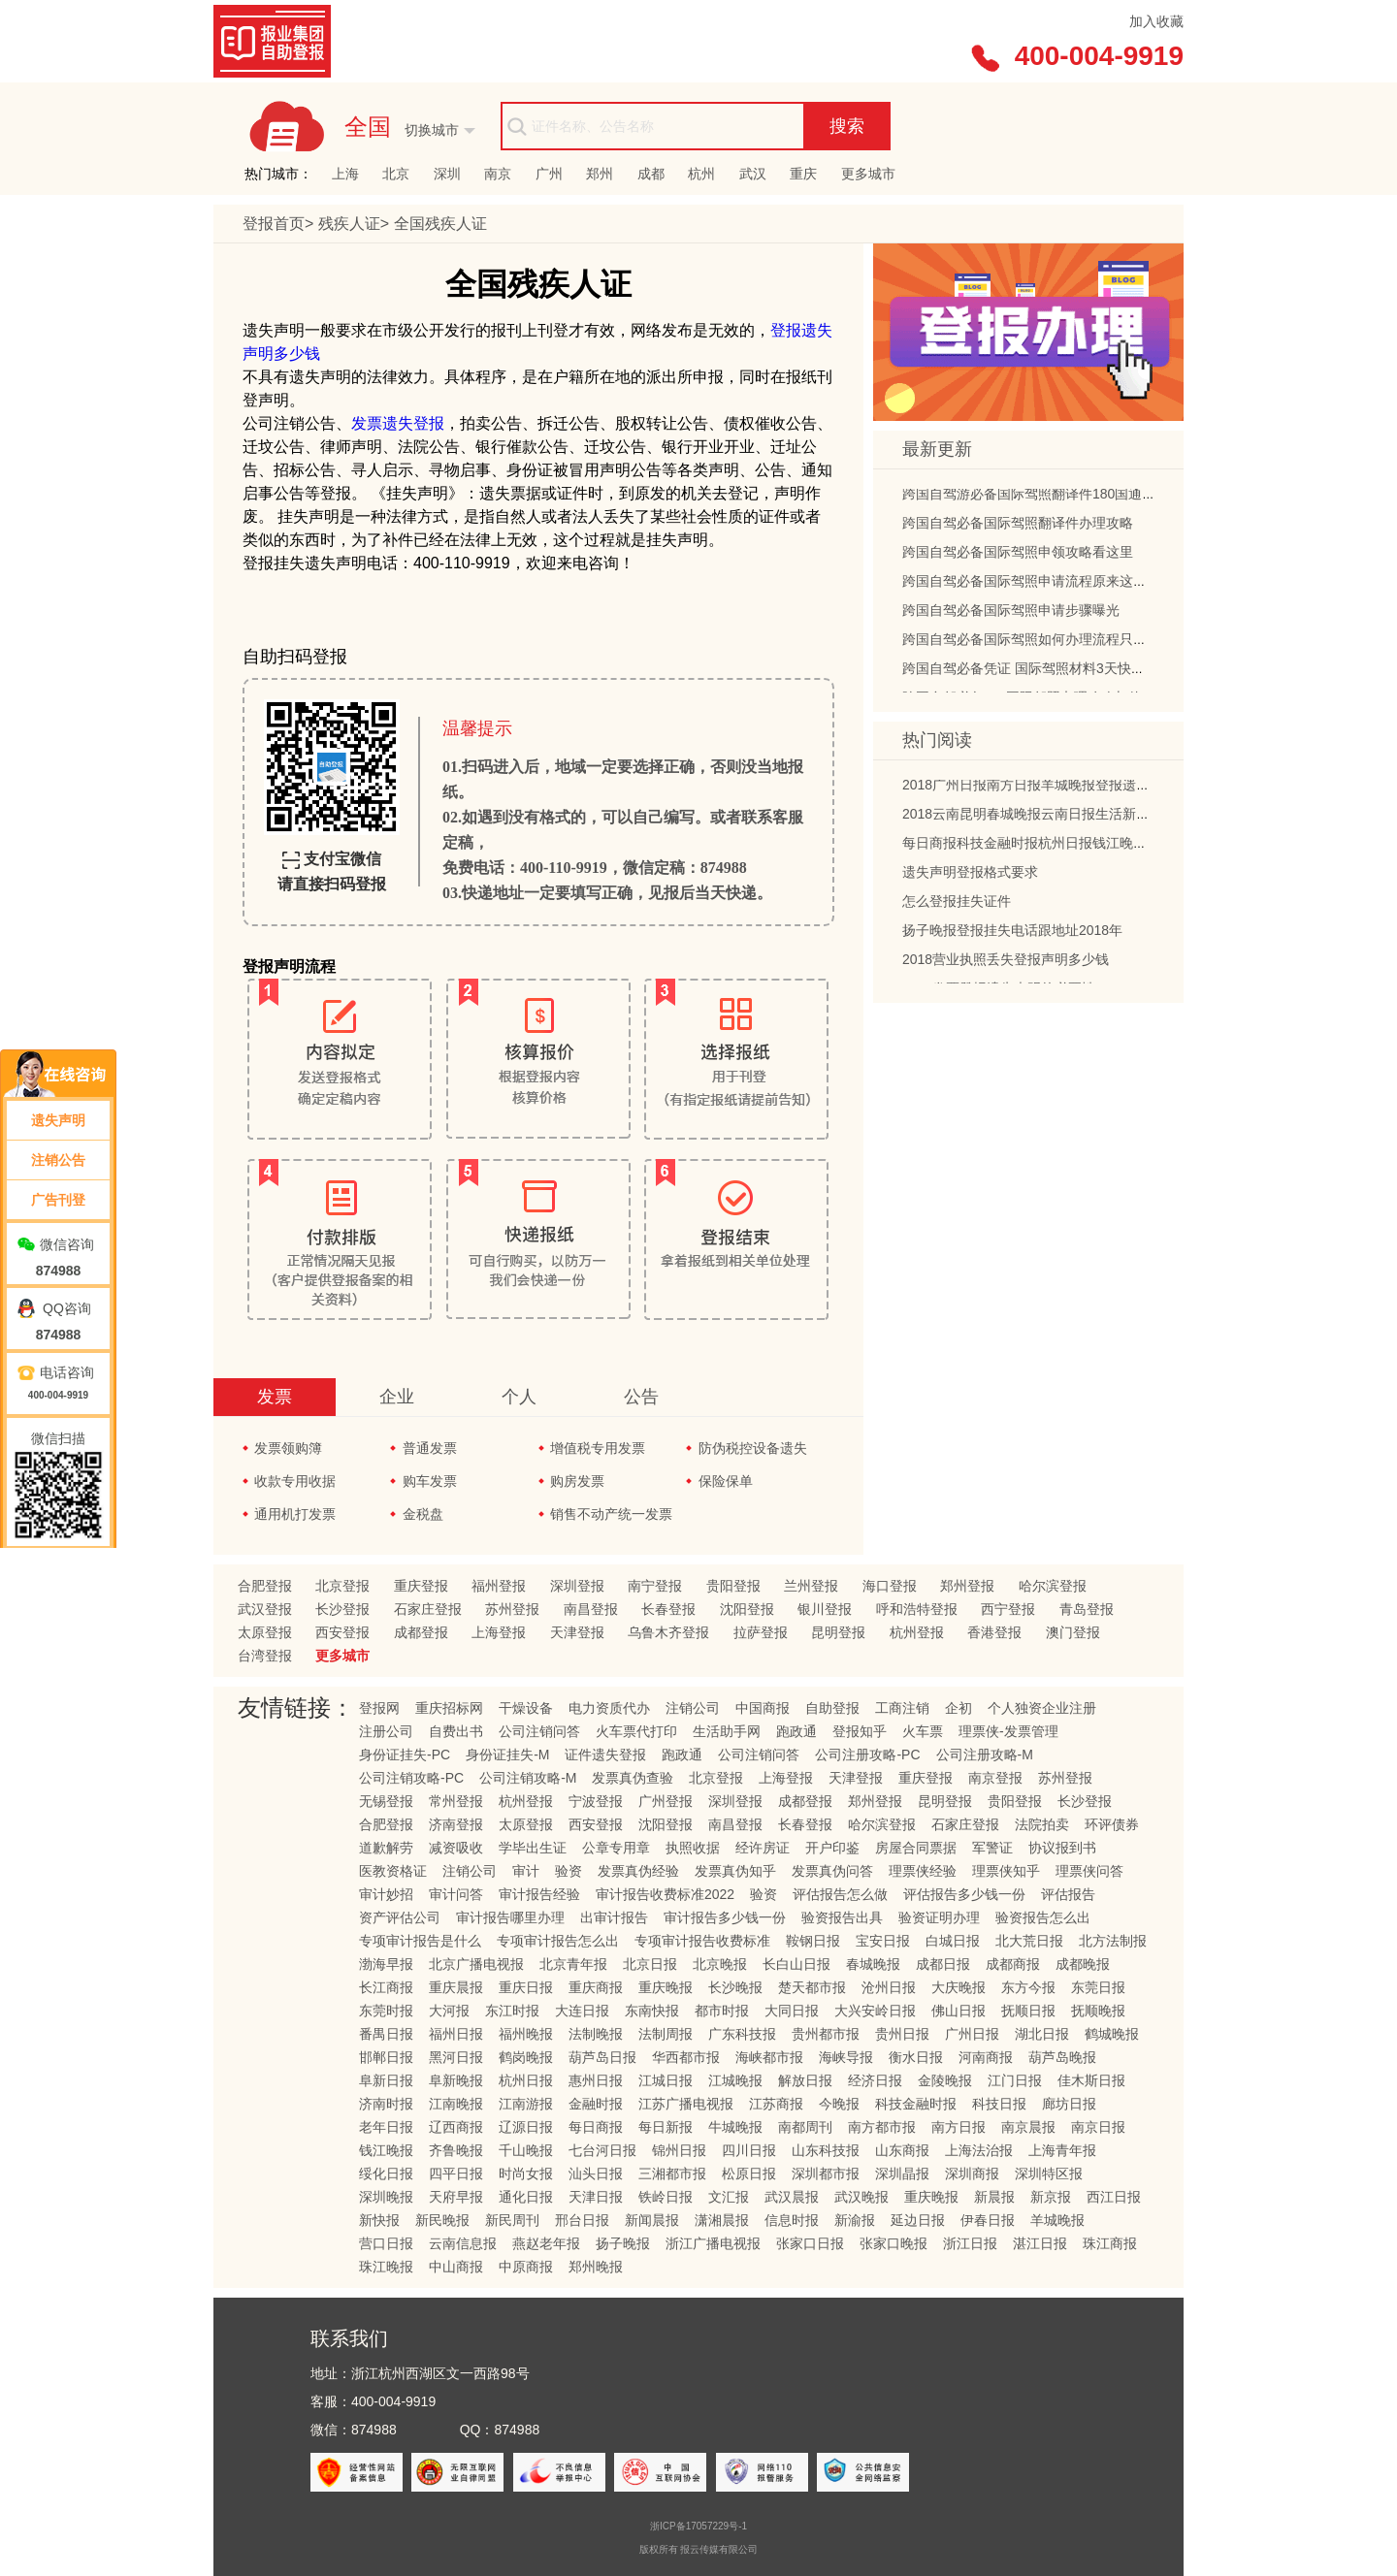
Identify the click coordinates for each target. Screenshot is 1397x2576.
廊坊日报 (1069, 2103)
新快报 (379, 2220)
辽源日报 (526, 2127)
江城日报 (665, 2080)
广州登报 (665, 1801)
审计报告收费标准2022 (665, 1894)
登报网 (379, 1708)
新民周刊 (512, 2220)
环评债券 (1112, 1824)
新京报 (1050, 2197)
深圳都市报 (826, 2173)
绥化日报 (386, 2173)
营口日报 (386, 2243)
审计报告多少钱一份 (725, 1917)
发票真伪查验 (632, 1778)
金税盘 (423, 1514)
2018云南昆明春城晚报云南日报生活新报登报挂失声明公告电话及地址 (1114, 818)
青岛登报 (1086, 1609)
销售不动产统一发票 (611, 1514)
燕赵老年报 (546, 2243)
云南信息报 (463, 2243)
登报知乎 (859, 1731)
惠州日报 (596, 2080)
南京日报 (1098, 2127)
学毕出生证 (533, 1847)
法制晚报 (596, 2034)
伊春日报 (987, 2220)
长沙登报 (342, 1609)
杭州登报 (917, 1632)
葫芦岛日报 (602, 2057)
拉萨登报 (760, 1632)
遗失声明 (58, 1120)
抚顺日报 (1028, 2010)
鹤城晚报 (1112, 2034)
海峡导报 (846, 2057)
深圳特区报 (1049, 2173)
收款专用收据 (295, 1481)
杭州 (701, 173)
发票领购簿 (288, 1448)
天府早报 (456, 2197)
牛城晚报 (735, 2127)
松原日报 (749, 2173)
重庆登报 (421, 1586)
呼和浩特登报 (917, 1609)
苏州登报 (512, 1609)
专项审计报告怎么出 (558, 1940)
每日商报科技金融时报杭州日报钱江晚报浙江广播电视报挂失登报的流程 (1119, 847)
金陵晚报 (945, 2080)
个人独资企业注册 (1042, 1708)
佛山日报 (958, 2010)
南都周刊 (805, 2127)
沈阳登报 (747, 1609)
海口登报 (889, 1586)
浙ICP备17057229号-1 (698, 2526)
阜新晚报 (456, 2080)
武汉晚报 (861, 2197)
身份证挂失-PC (404, 1754)
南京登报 (995, 1778)
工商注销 (902, 1708)
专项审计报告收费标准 (702, 1940)
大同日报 (791, 2010)
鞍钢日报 (813, 1940)
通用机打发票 (295, 1514)
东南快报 (652, 2010)
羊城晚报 (1057, 2220)
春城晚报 (873, 1964)
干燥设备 (526, 1708)
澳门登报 (1073, 1632)
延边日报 (918, 2220)
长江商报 (386, 1987)
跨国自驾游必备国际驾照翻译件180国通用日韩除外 (1056, 498)
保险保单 (725, 1481)
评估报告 (1068, 1894)
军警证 (992, 1847)
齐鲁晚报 (456, 2150)
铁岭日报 (665, 2197)
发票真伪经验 (638, 1871)
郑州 (599, 173)
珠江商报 (1110, 2243)
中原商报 (526, 2266)
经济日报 (875, 2080)
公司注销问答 (539, 1731)
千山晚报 (526, 2150)
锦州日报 (679, 2150)
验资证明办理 (939, 1917)
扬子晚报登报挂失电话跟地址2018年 (1012, 935)
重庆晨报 (456, 1987)
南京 (497, 173)
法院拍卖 (1042, 1824)
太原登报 (265, 1632)
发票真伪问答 (832, 1871)
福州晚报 (526, 2034)
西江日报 (1114, 2197)
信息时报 (791, 2220)
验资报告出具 (842, 1917)
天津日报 (596, 2197)
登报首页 (274, 223)
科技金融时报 (916, 2103)
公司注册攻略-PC (867, 1754)
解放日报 (805, 2080)
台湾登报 (265, 1655)
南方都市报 (882, 2127)
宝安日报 (883, 1940)
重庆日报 (526, 1987)
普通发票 (430, 1448)
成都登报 (421, 1632)
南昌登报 (591, 1609)
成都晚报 (1083, 1964)
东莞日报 (1098, 1987)
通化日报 (526, 2197)
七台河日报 (602, 2150)
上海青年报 (1062, 2150)
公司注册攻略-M (984, 1754)
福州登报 (498, 1586)
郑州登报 (967, 1586)
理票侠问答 (1089, 1871)
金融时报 (596, 2103)
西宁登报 (1008, 1609)
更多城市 (868, 173)
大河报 (449, 2010)
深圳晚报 (386, 2197)
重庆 (803, 173)
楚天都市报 (812, 1987)
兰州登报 (811, 1586)
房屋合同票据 (916, 1847)
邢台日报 (582, 2220)
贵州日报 (902, 2034)
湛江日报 (1040, 2243)
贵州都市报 (826, 2034)
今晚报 (839, 2103)
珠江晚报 (386, 2266)
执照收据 (693, 1847)
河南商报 (985, 2057)
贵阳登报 (733, 1586)
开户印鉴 (832, 1847)
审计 (525, 1871)
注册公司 (386, 1731)
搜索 (846, 126)
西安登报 (342, 1632)
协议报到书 (1062, 1847)
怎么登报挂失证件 (956, 906)
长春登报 (668, 1609)
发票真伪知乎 (735, 1871)
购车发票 (430, 1481)
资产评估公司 (399, 1917)
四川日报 (749, 2150)
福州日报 (456, 2034)
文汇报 (728, 2197)
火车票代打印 (636, 1731)
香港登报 (994, 1632)
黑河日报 (456, 2057)
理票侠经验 (923, 1871)
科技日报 (999, 2103)
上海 (345, 173)
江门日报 (1015, 2080)
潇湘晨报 (722, 2220)
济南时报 (386, 2103)
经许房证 (762, 1847)
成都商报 (1013, 1964)
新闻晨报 (652, 2220)
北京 (395, 173)
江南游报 (526, 2103)
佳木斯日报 (1091, 2080)
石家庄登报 (428, 1609)
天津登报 (577, 1632)
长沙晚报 (735, 1987)
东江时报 (512, 2010)
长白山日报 (796, 1964)
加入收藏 (1156, 21)
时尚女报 (526, 2173)
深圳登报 (577, 1586)
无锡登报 (386, 1801)
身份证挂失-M (507, 1754)
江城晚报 (735, 2080)
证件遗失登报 (605, 1754)
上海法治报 (979, 2150)
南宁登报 (655, 1586)
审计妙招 (386, 1894)
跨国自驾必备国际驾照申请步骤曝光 (1011, 615)
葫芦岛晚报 (1062, 2057)
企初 (958, 1708)
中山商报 (456, 2266)
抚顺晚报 (1098, 2010)
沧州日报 (888, 1987)
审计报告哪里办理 (510, 1917)
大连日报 (582, 2010)
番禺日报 (386, 2034)
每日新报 (665, 2127)
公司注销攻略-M (527, 1778)
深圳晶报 (902, 2173)
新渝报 (854, 2220)
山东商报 (902, 2150)
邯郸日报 (386, 2057)
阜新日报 (386, 2080)
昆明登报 (838, 1632)
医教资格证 (393, 1871)
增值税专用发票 (597, 1448)
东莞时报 (386, 2010)
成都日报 (943, 1964)
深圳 (447, 173)
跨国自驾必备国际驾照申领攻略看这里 (1017, 556)
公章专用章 (616, 1847)
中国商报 (762, 1708)
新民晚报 (442, 2220)
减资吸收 (456, 1847)
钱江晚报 (386, 2150)
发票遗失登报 (397, 423)
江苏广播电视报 (685, 2103)
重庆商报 (596, 1987)
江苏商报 (776, 2103)
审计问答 (456, 1894)
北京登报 (342, 1586)
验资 (568, 1871)
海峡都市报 (769, 2057)
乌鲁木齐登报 (668, 1632)
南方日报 (958, 2127)
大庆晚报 (958, 1987)
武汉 (752, 173)
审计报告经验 (539, 1894)
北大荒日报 (1029, 1940)
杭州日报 (526, 2080)
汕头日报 (596, 2173)
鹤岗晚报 (526, 2057)
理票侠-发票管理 (1008, 1731)
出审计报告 (614, 1917)
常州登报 (456, 1801)
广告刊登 (58, 1200)
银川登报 (824, 1609)
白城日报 (953, 1940)
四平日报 (456, 2173)
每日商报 (596, 2127)
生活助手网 (727, 1731)
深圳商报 (972, 2173)
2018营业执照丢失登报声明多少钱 (1005, 964)
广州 (549, 173)
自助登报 (832, 1708)
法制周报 (665, 2034)
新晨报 (994, 2197)
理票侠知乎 (1006, 1871)
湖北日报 (1042, 2034)
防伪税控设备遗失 (752, 1448)
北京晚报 (720, 1964)
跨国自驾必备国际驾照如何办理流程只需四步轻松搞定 (1065, 644)
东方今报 (1028, 1987)
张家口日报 (810, 2243)
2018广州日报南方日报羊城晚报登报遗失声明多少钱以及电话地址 (1100, 789)
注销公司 (693, 1708)
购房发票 (577, 1481)
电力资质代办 (609, 1708)
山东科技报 (826, 2150)
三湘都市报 (672, 2173)
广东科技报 (742, 2034)
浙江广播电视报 (713, 2243)
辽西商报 (456, 2127)
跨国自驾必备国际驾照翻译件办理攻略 (1017, 527)
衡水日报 (916, 2057)
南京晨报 (1028, 2127)
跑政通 (796, 1731)
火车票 (922, 1731)
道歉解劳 (386, 1847)
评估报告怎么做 (840, 1894)
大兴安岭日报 (875, 2010)
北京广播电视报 (476, 1964)
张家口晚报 (893, 2243)
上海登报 (498, 1632)
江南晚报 (456, 2103)
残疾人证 (349, 223)
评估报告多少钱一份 (964, 1894)
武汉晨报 (791, 2197)
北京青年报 (573, 1964)
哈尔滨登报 (1053, 1586)
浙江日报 (970, 2243)
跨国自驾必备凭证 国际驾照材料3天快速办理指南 (1050, 673)
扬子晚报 (623, 2243)
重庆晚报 (665, 1987)
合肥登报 (265, 1586)
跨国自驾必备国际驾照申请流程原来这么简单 (1038, 586)
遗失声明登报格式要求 (970, 877)
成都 (651, 173)
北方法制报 (1113, 1940)
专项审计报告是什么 (420, 1940)
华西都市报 (686, 2057)
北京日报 (650, 1964)
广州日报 (972, 2034)
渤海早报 (386, 1964)
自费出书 (456, 1731)
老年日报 (386, 2127)
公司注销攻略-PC (411, 1778)
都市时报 (722, 2010)
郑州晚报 (596, 2266)
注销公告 (58, 1160)
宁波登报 (596, 1801)
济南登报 (456, 1824)
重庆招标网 (449, 1708)
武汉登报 (265, 1609)
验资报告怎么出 (1042, 1917)
